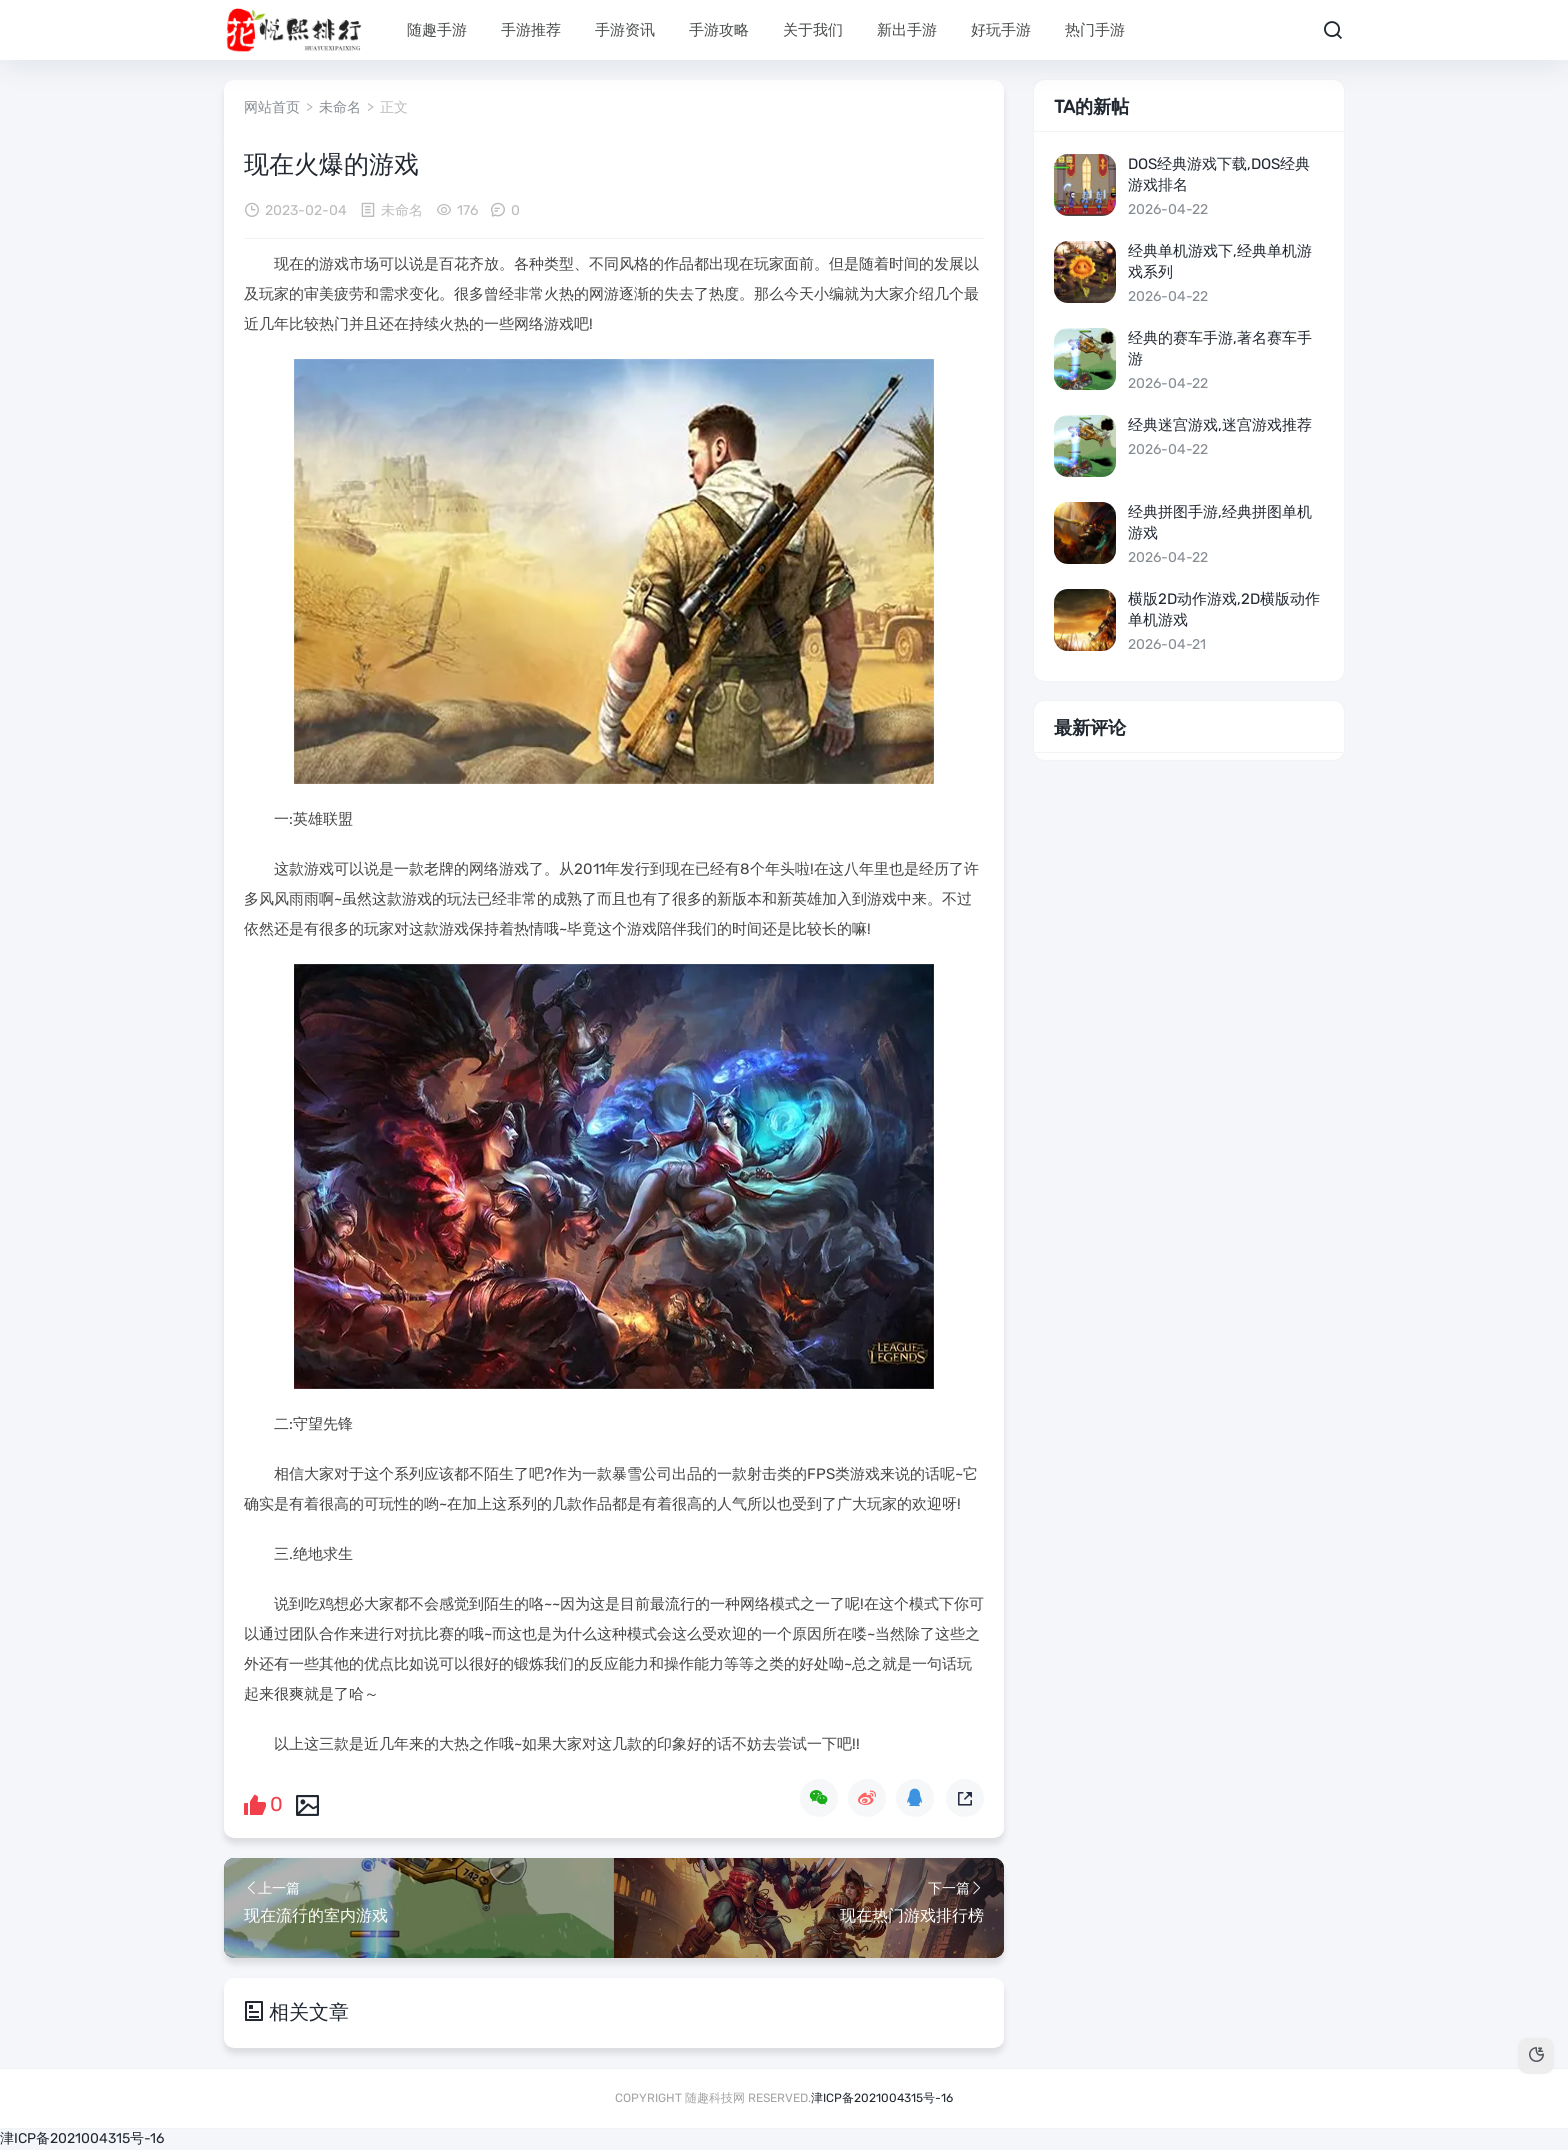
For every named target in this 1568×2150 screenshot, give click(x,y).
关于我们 (813, 30)
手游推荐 (531, 30)
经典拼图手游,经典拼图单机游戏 (1220, 522)
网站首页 (272, 107)
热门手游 (1095, 30)
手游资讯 (625, 30)
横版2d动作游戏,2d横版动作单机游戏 (1224, 609)
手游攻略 (719, 30)
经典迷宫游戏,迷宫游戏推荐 (1220, 425)
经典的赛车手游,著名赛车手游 (1220, 348)
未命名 (340, 107)
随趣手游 (437, 30)
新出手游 (907, 30)
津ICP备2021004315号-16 (882, 2098)
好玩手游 (1001, 30)
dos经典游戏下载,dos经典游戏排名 (1219, 174)
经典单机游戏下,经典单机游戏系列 (1220, 261)
